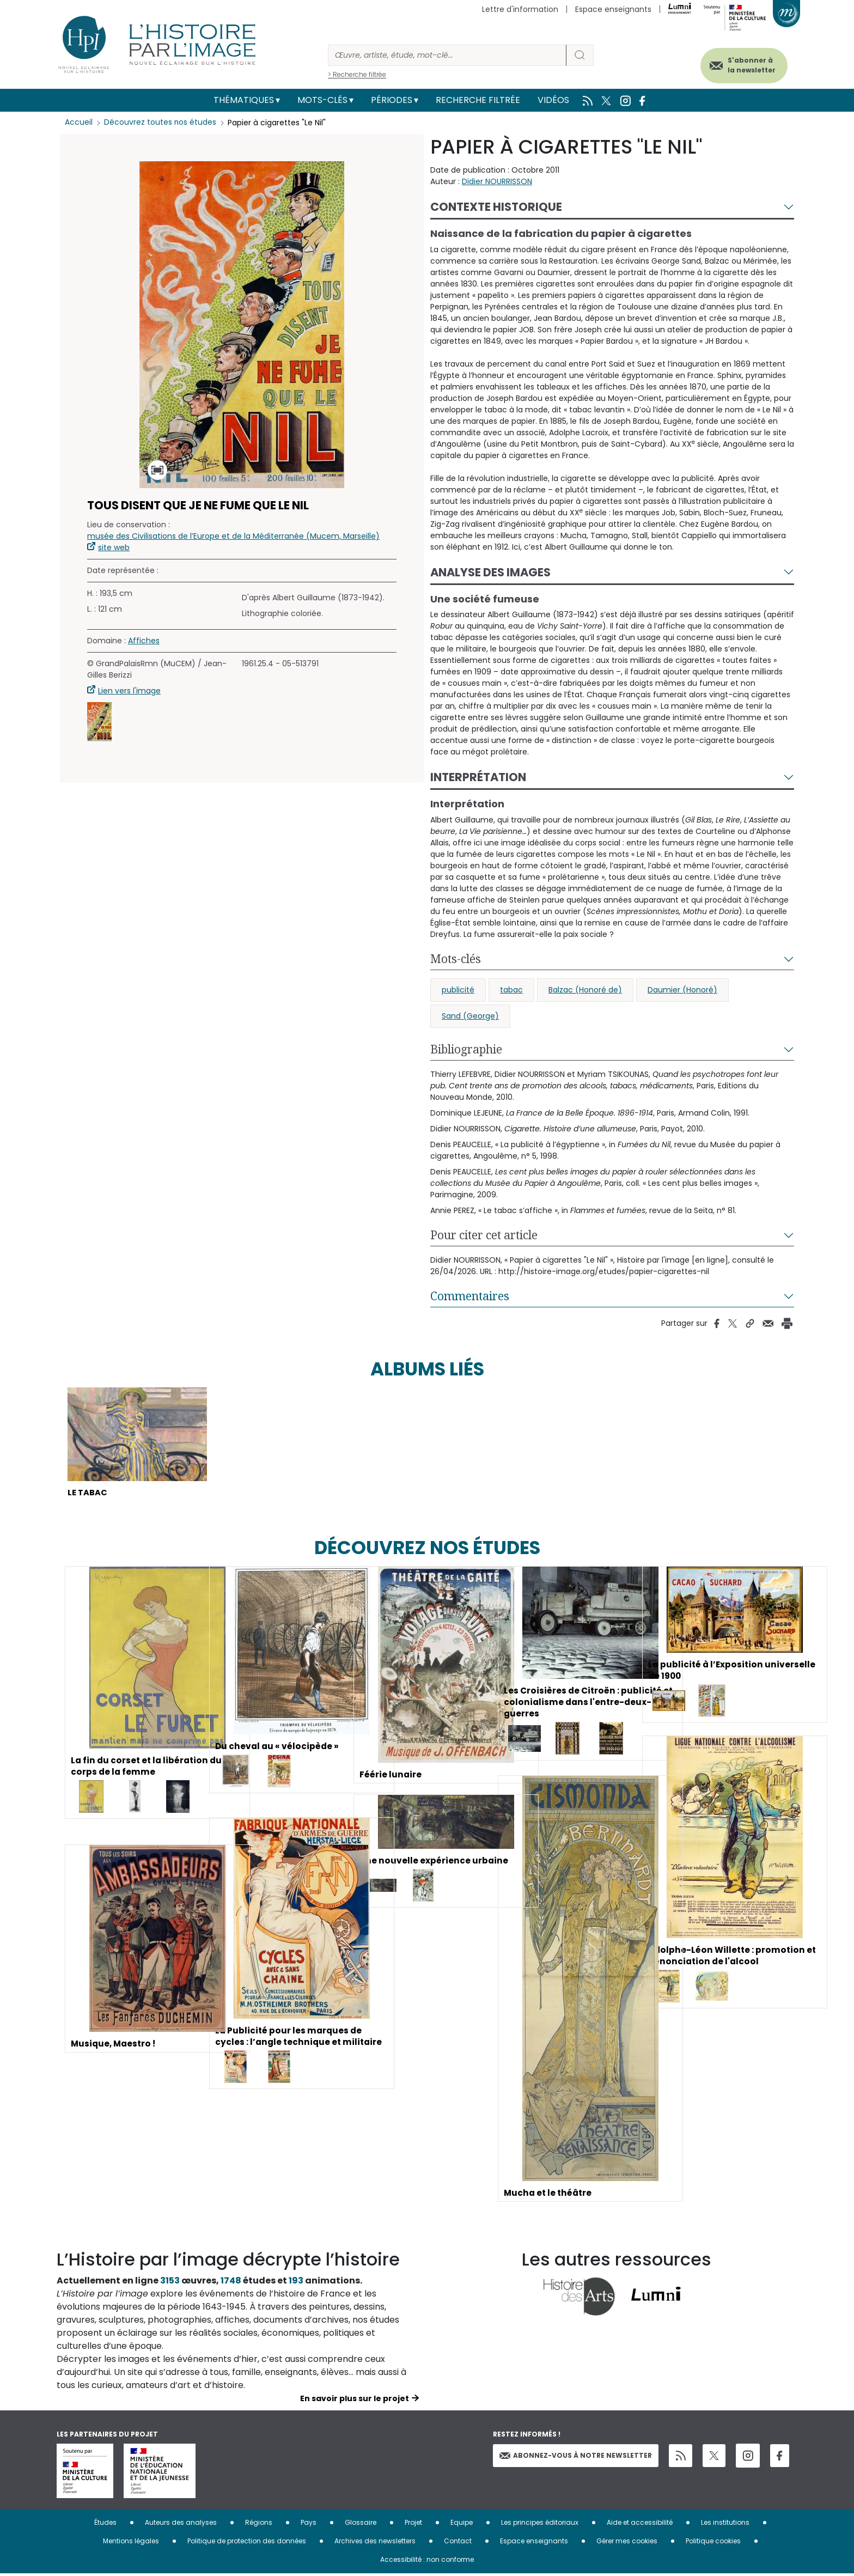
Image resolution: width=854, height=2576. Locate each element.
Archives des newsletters (375, 2543)
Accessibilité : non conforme (427, 2561)
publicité (458, 989)
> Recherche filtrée (357, 74)
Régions (258, 2524)
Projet (413, 2524)
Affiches (144, 640)
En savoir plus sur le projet (354, 2400)
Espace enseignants (613, 9)
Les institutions (725, 2524)
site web (114, 547)
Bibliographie (466, 1049)
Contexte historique (496, 207)
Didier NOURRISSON (497, 181)
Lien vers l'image (129, 690)
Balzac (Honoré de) (585, 989)
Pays (308, 2524)
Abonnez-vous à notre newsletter (575, 2457)
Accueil (79, 122)
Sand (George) (470, 1015)
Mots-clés (322, 100)
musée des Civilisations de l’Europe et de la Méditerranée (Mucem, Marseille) (233, 536)
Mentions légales (131, 2543)
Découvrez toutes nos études (160, 122)
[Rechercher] (447, 55)
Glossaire (360, 2524)
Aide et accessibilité (640, 2524)
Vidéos (553, 100)
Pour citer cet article (484, 1235)
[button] (99, 721)
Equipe (461, 2524)
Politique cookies (713, 2543)
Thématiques (243, 100)
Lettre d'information (520, 9)
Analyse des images (490, 572)
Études (105, 2524)
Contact (458, 2543)
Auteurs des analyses (181, 2524)
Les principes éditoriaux (539, 2524)
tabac (511, 989)
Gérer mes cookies (626, 2543)
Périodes (391, 100)
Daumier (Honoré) (682, 989)
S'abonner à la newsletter (745, 64)
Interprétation (478, 777)
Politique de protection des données (246, 2543)
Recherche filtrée (478, 100)
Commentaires (469, 1296)
